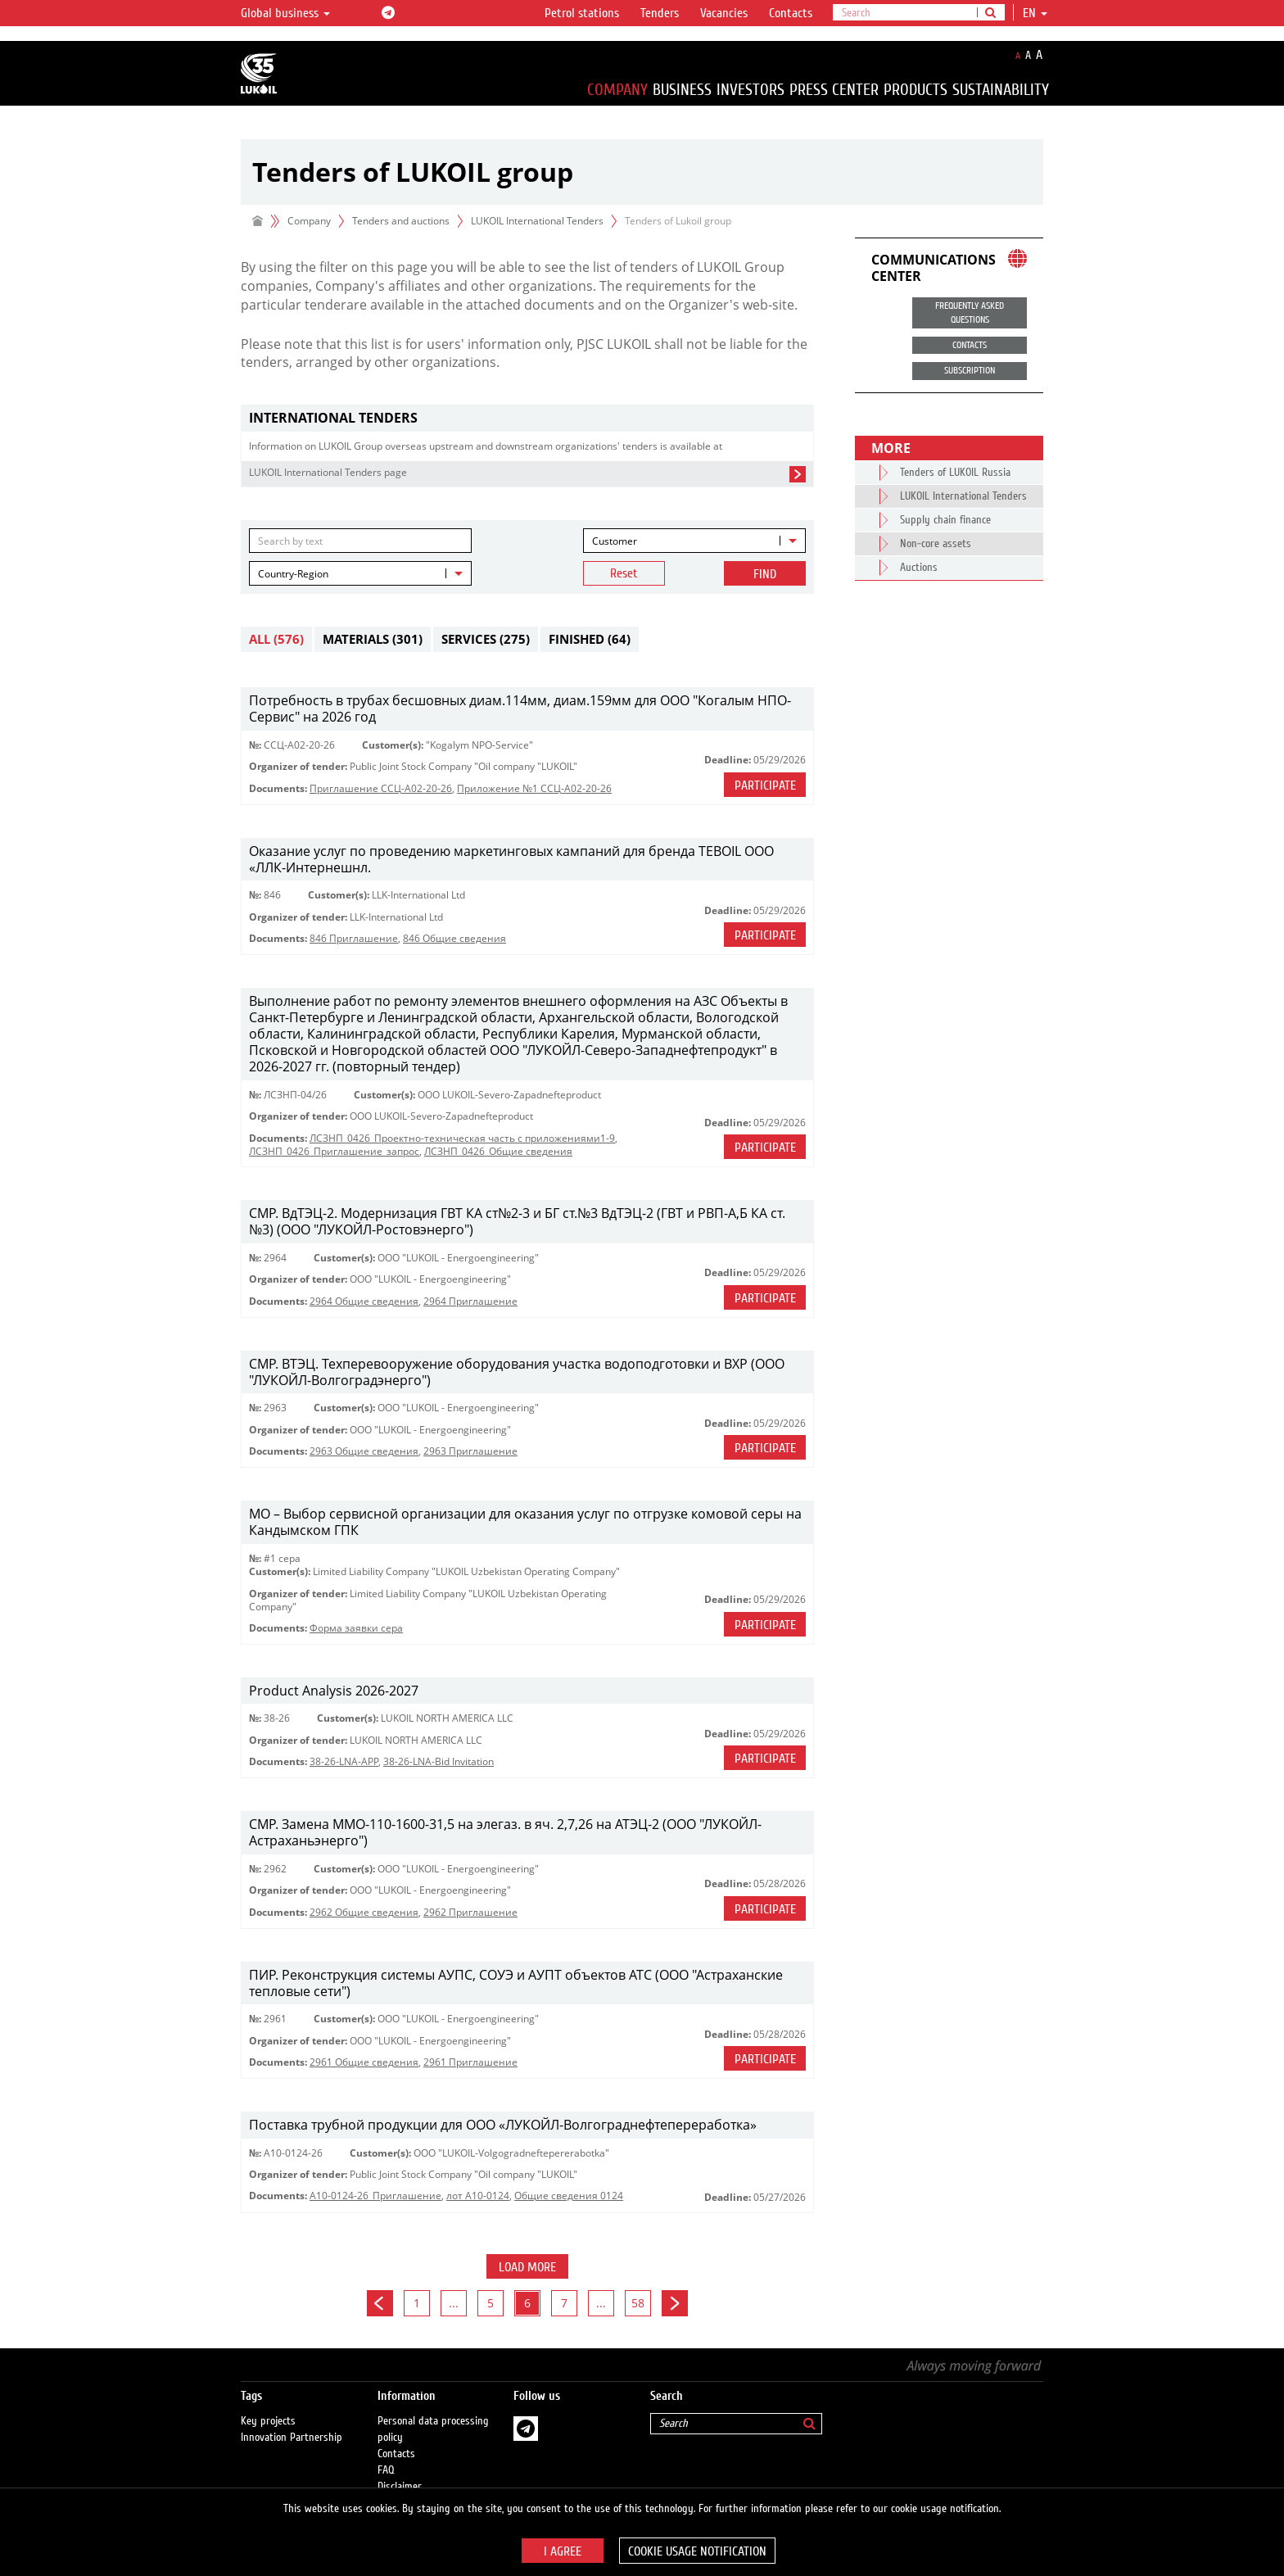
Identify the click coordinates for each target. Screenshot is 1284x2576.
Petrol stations (582, 13)
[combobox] (694, 540)
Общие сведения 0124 (568, 2195)
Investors (750, 89)
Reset (624, 573)
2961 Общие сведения (364, 2062)
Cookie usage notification (697, 2551)
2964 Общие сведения (364, 1301)
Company (617, 89)
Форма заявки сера (356, 1628)
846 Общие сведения (454, 938)
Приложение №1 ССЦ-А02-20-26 (534, 788)
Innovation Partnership (291, 2437)
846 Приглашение (354, 938)
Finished (590, 639)
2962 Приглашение (470, 1912)
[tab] (527, 418)
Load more (527, 2267)
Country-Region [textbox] (293, 574)
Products (915, 89)
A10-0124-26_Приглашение (375, 2195)
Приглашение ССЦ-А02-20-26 (381, 788)
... (454, 2303)
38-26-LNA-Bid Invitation (438, 1761)
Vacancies (724, 13)
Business (682, 89)
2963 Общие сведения (364, 1451)
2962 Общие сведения (364, 1912)
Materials (373, 639)
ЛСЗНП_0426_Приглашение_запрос (334, 1151)
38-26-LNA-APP (344, 1761)
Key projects (268, 2421)
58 (637, 2303)
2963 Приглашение (470, 1451)
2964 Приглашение (470, 1301)
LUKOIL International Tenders (537, 221)
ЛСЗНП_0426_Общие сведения (498, 1151)
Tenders (659, 13)
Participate (765, 785)
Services (485, 639)
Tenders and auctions (401, 221)
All (276, 639)
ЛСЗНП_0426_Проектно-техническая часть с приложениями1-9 (462, 1138)
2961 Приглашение (470, 2062)
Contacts (790, 13)
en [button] (1035, 13)
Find (764, 574)
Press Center (834, 89)
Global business (285, 13)
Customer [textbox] (614, 541)
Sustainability (1000, 89)
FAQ (386, 2470)
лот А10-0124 (477, 2195)
